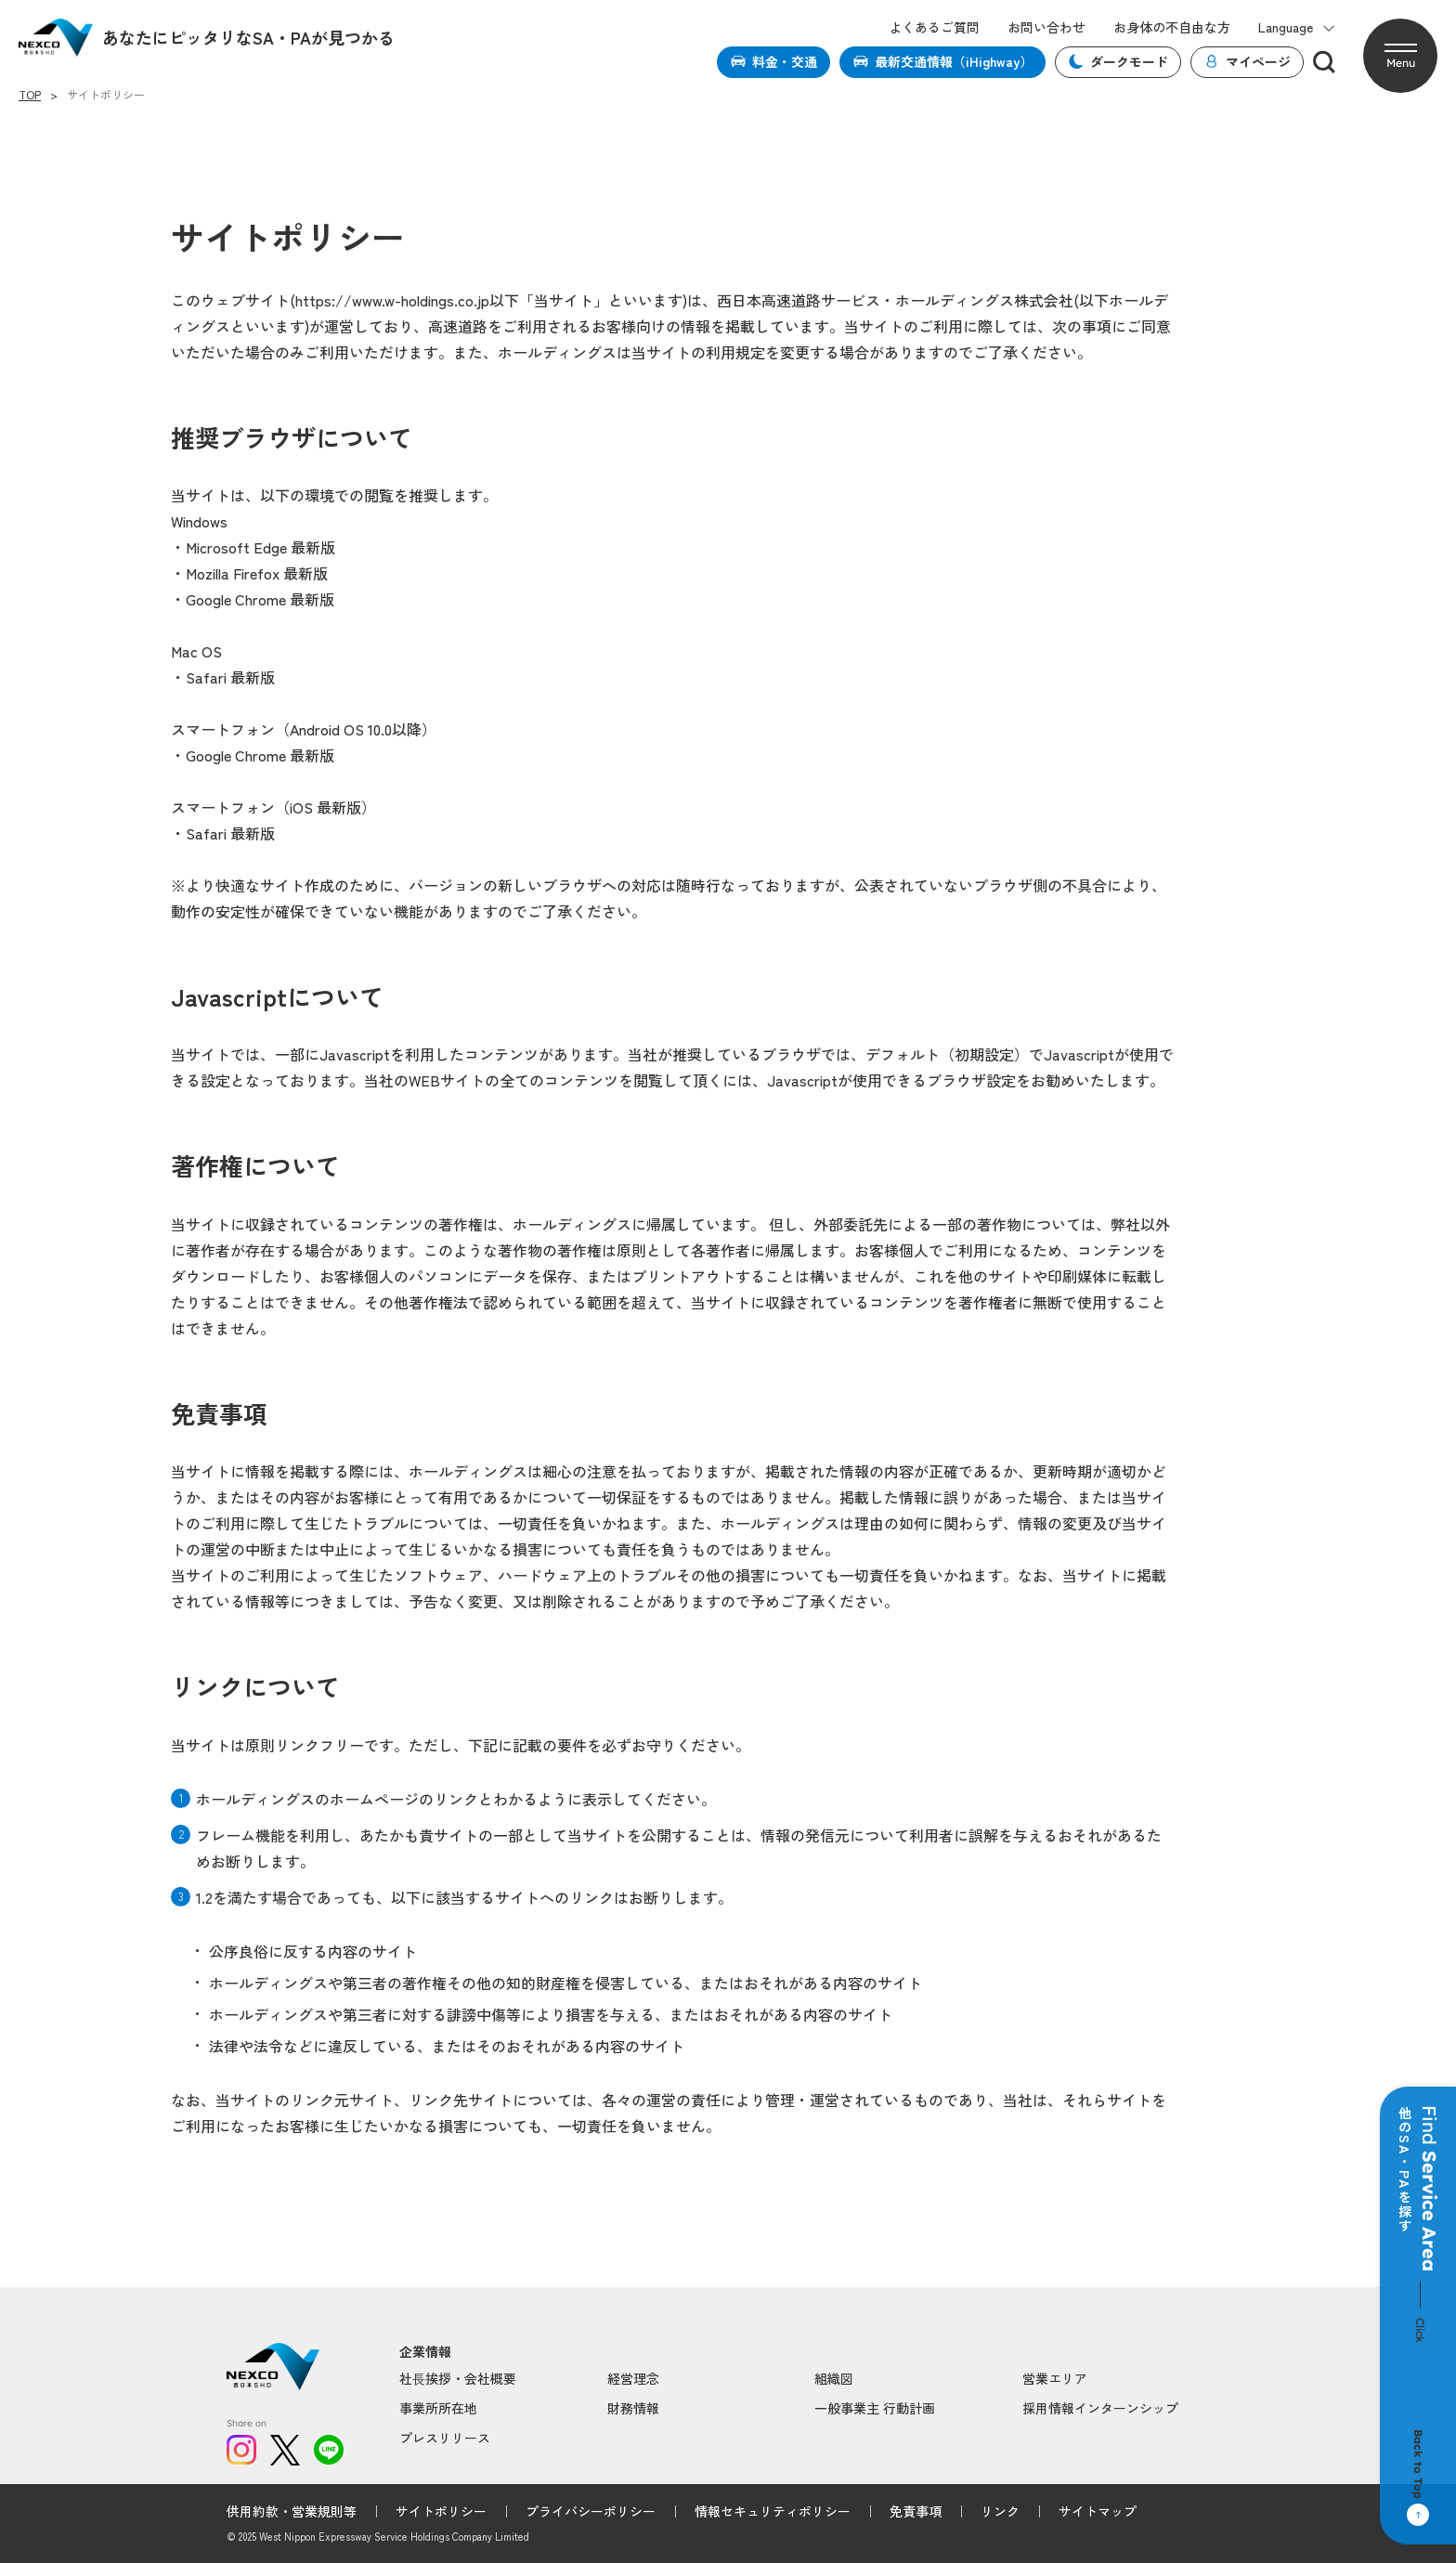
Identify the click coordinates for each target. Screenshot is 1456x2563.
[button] (1400, 56)
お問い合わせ (1047, 27)
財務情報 (633, 2408)
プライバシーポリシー (591, 2511)
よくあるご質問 (934, 27)
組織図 (833, 2378)
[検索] (1324, 62)
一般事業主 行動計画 (874, 2408)
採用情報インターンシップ (1100, 2408)
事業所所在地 (438, 2408)
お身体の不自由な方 (1171, 27)
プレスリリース (444, 2437)
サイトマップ (1098, 2511)
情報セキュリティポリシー (773, 2511)
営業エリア (1054, 2378)
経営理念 (633, 2378)
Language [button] (1296, 27)
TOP (30, 94)
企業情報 (425, 2352)
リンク (1000, 2511)
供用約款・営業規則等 (292, 2511)
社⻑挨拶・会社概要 (457, 2378)
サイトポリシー (441, 2511)
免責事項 (916, 2511)
